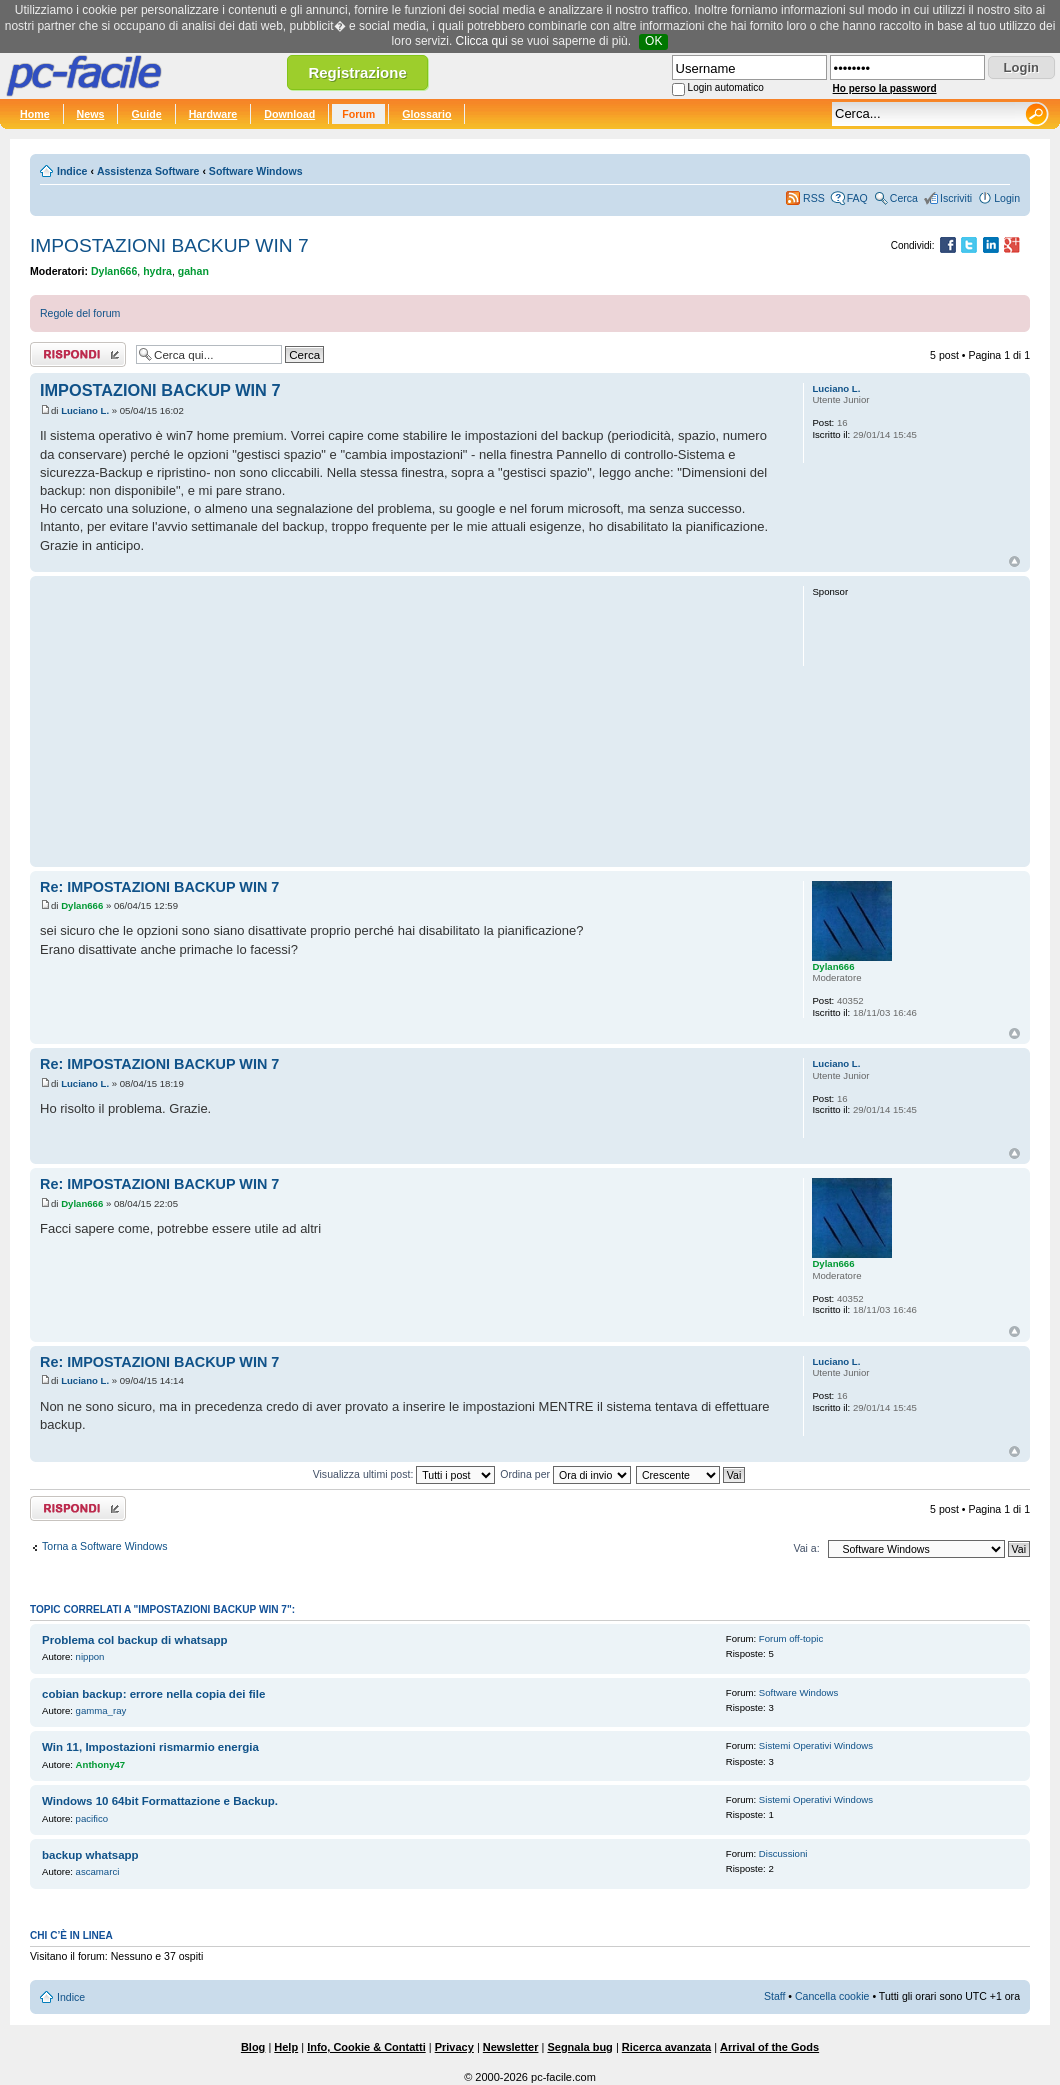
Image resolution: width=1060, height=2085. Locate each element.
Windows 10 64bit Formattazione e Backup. (160, 1801)
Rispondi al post (78, 354)
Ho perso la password (885, 88)
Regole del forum (80, 313)
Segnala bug (579, 2047)
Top (1014, 561)
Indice (72, 171)
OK (653, 41)
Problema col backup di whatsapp (135, 1640)
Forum (358, 114)
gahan (193, 271)
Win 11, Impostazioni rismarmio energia (150, 1747)
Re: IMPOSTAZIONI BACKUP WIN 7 (159, 887)
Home (35, 114)
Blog (253, 2047)
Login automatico (726, 87)
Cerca (904, 198)
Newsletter (511, 2047)
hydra (157, 271)
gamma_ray (101, 1710)
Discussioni (783, 1853)
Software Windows (256, 171)
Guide (146, 114)
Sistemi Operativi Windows (816, 1745)
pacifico (92, 1818)
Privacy (454, 2047)
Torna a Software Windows (104, 1546)
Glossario (426, 114)
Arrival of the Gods (769, 2047)
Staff (775, 1996)
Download (289, 114)
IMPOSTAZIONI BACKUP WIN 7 (169, 245)
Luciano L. (85, 410)
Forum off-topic (791, 1638)
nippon (90, 1656)
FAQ (857, 198)
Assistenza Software (148, 171)
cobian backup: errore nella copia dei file (153, 1694)
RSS (814, 198)
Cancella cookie (832, 1996)
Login (1007, 198)
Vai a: (806, 1548)
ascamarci (98, 1871)
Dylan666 (114, 271)
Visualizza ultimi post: (404, 1474)
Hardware (213, 114)
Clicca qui (482, 41)
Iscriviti (956, 198)
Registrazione (357, 72)
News (91, 114)
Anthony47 (101, 1764)
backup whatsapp (90, 1855)
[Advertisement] (412, 721)
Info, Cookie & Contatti (366, 2047)
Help (286, 2047)
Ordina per (565, 1474)
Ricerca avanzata (666, 2047)
